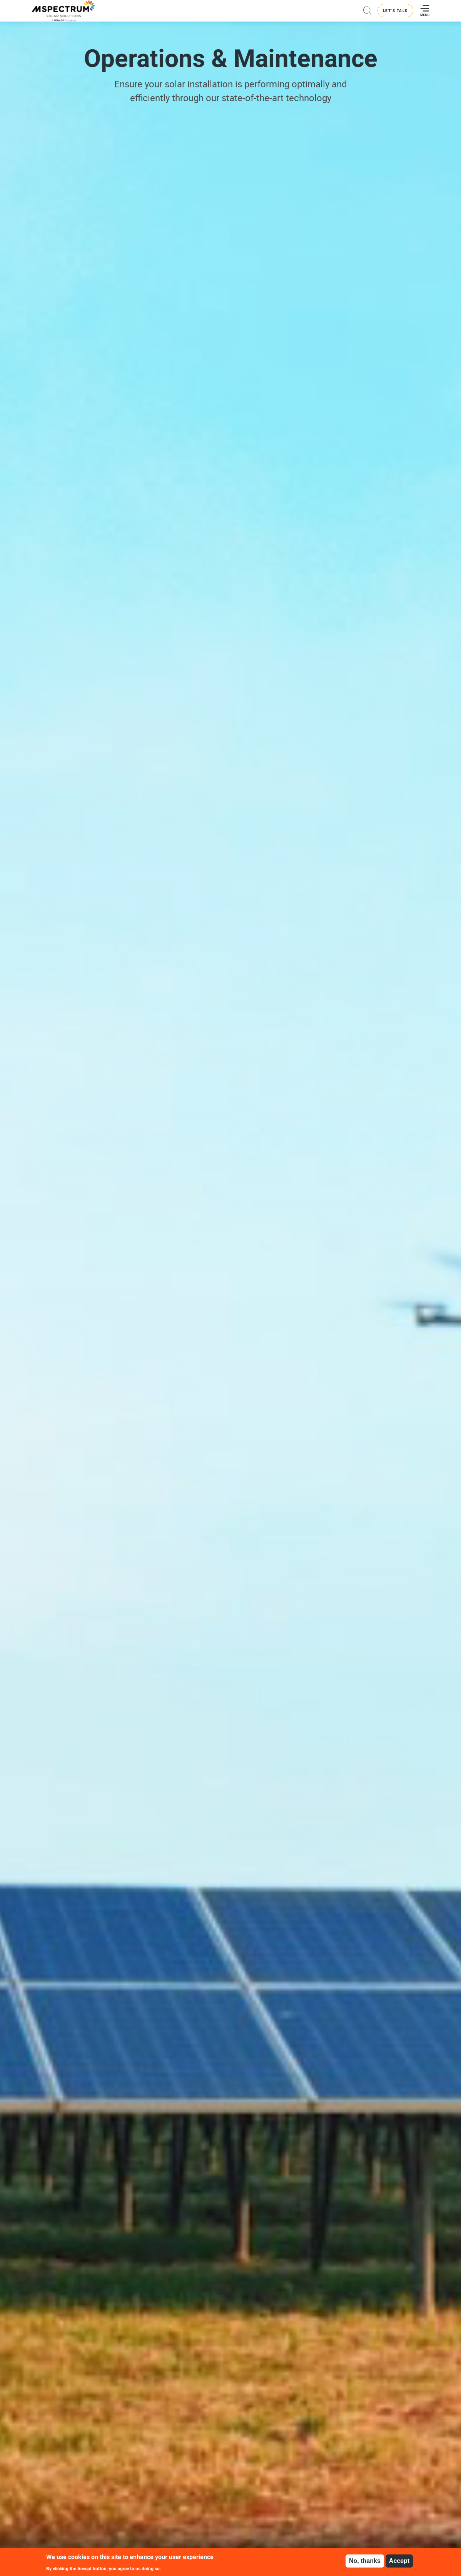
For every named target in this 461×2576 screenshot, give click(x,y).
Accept (399, 2561)
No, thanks (365, 2561)
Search (367, 11)
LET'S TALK (395, 10)
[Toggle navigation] (422, 10)
